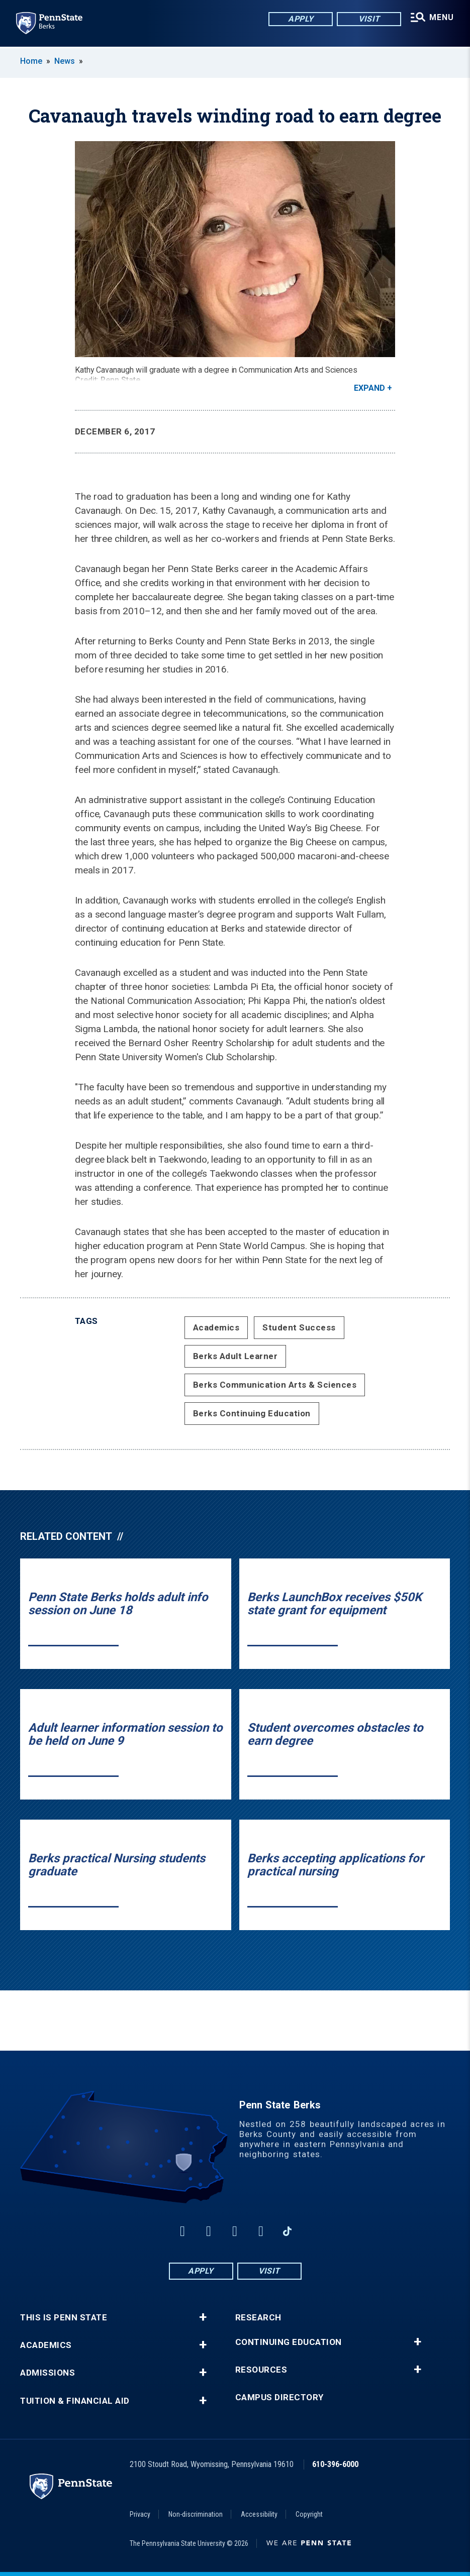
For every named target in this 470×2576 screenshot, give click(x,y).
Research (258, 2317)
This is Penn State (63, 2317)
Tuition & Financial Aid (75, 2401)
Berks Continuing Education (252, 1413)
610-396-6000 (335, 2464)
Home (31, 61)
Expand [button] (369, 388)
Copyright (309, 2514)
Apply (297, 20)
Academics (216, 1327)
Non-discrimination (195, 2514)
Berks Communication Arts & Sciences (275, 1385)
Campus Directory (279, 2397)
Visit (365, 20)
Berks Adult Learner (235, 1356)
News (64, 61)
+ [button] (203, 2317)
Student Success (299, 1327)
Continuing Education (288, 2342)
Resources (261, 2370)
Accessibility (259, 2514)
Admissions (47, 2373)
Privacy (140, 2514)
